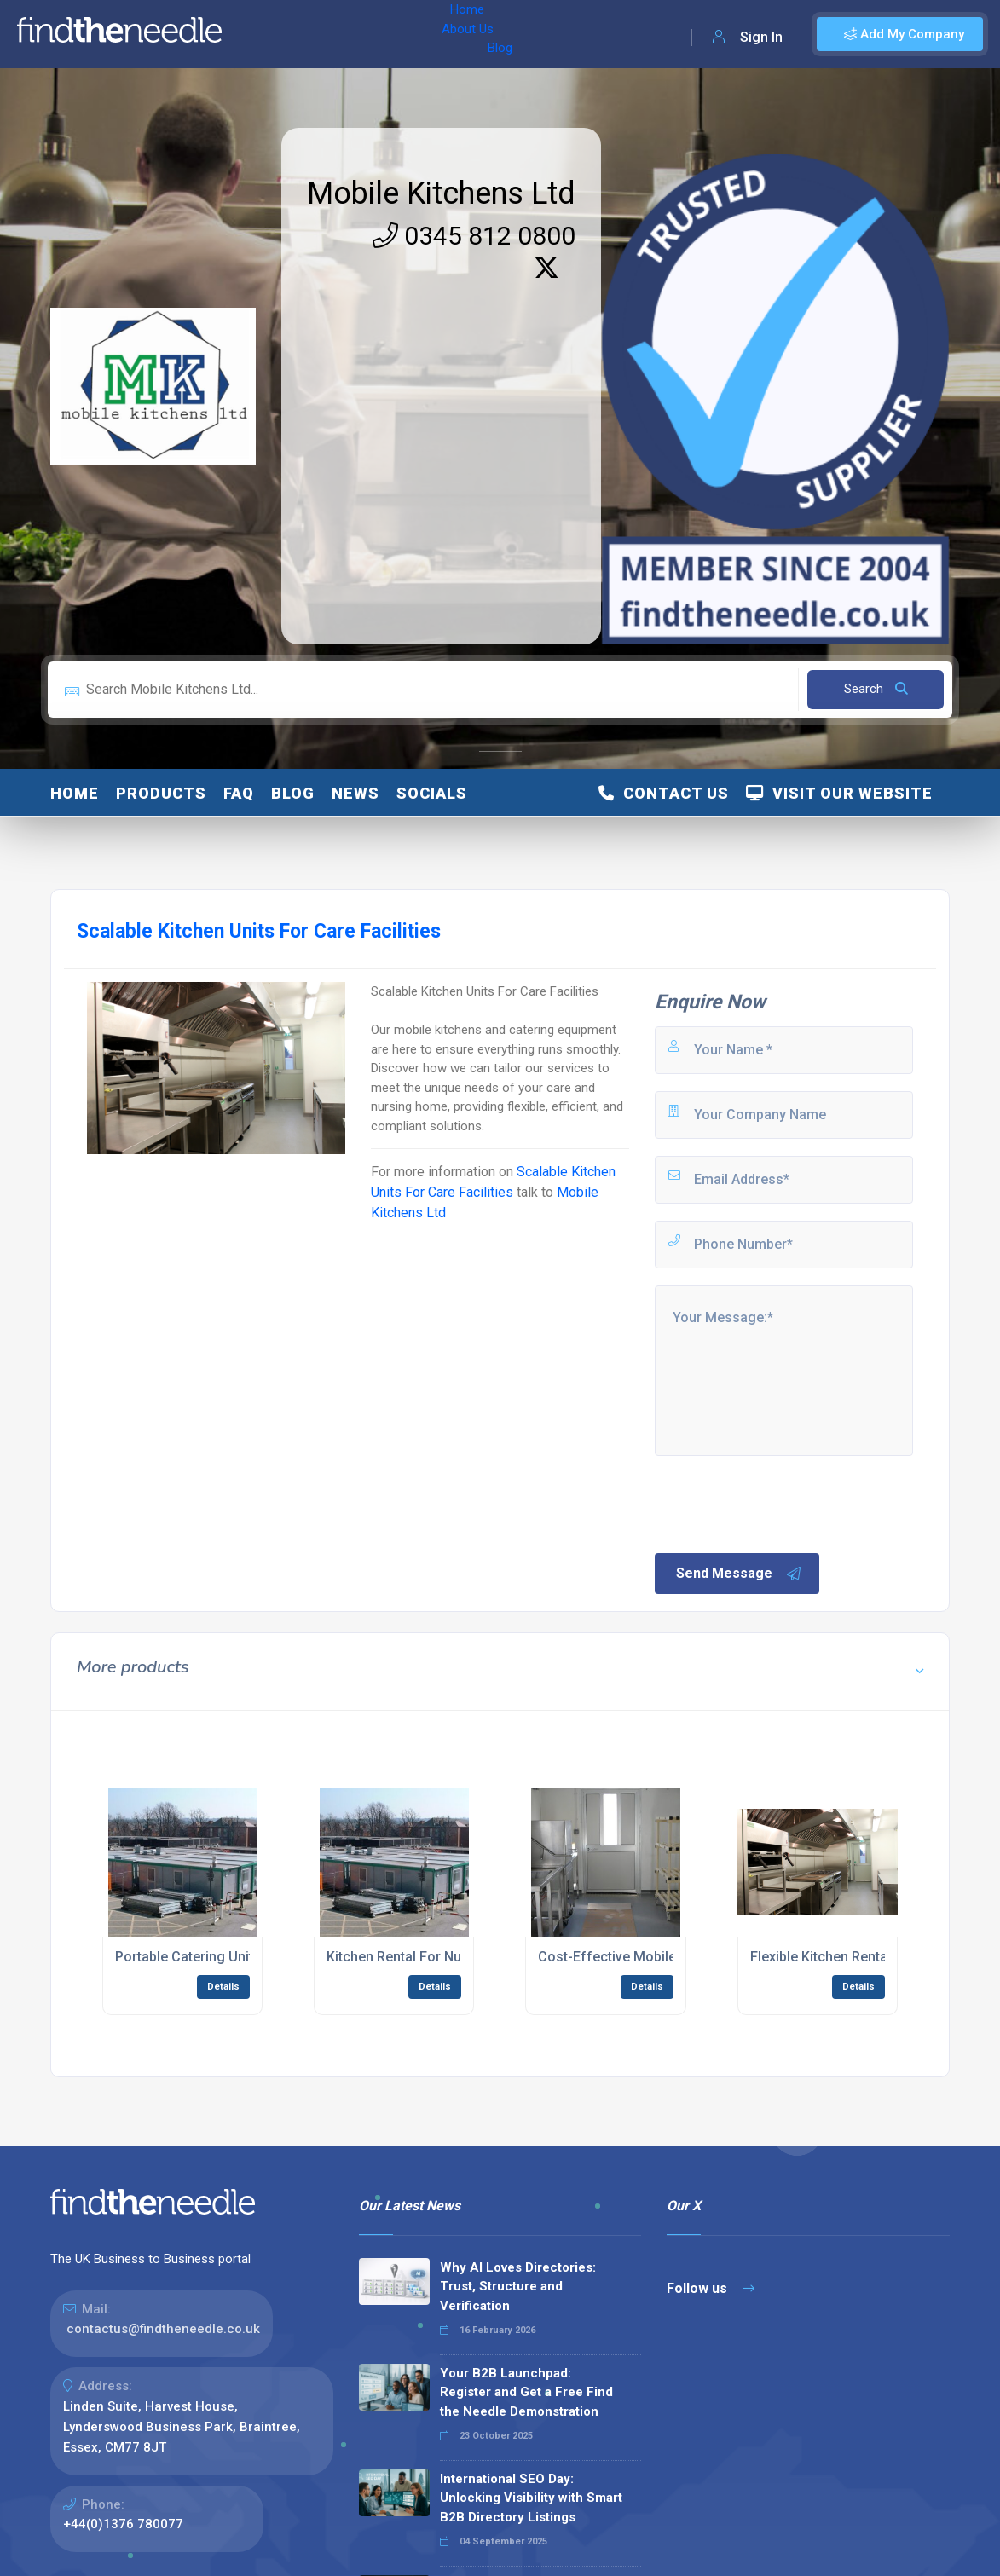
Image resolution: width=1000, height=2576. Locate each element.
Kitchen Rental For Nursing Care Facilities (457, 1957)
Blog (382, 34)
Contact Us (663, 793)
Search (876, 688)
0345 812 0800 (474, 236)
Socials (431, 793)
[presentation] (781, 1503)
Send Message (739, 1573)
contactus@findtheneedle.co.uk (163, 2328)
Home (258, 34)
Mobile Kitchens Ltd (441, 193)
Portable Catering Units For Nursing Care (243, 1957)
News (355, 793)
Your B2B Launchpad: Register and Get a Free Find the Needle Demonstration (526, 2392)
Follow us (710, 2288)
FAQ (238, 793)
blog (293, 793)
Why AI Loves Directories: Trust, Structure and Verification (518, 2286)
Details (223, 1986)
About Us (322, 34)
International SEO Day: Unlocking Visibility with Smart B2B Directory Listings (531, 2498)
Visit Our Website (839, 793)
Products (161, 793)
